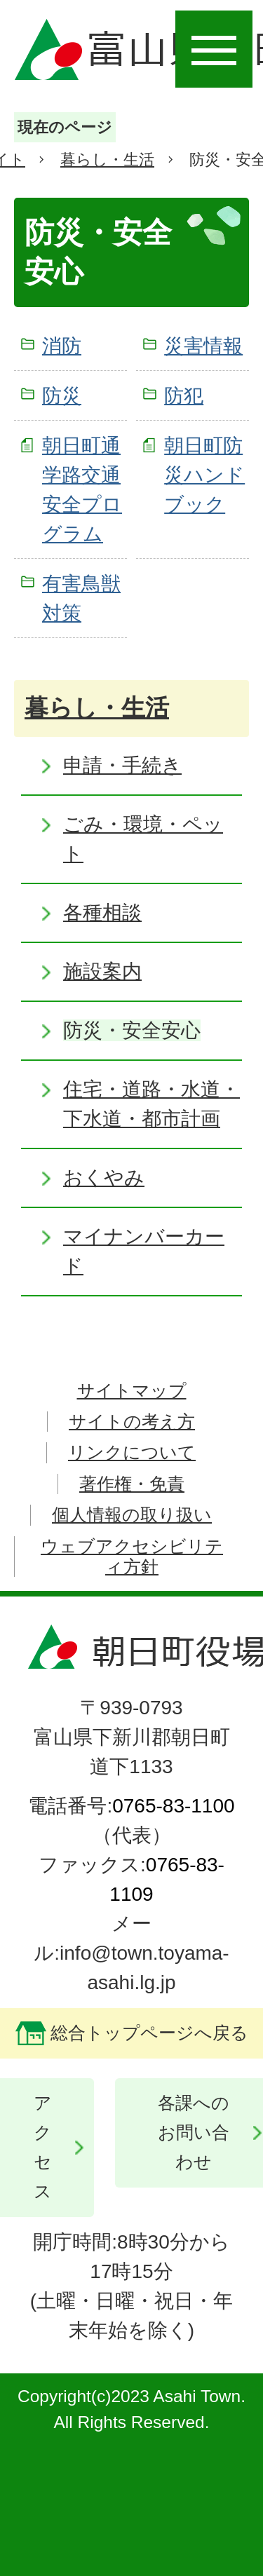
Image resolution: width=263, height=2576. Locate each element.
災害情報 (203, 346)
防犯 (183, 396)
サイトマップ (132, 1390)
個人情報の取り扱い (132, 1514)
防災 (61, 396)
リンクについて (132, 1452)
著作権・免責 (131, 1484)
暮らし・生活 (107, 159)
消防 (61, 346)
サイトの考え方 (132, 1421)
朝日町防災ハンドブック (204, 475)
